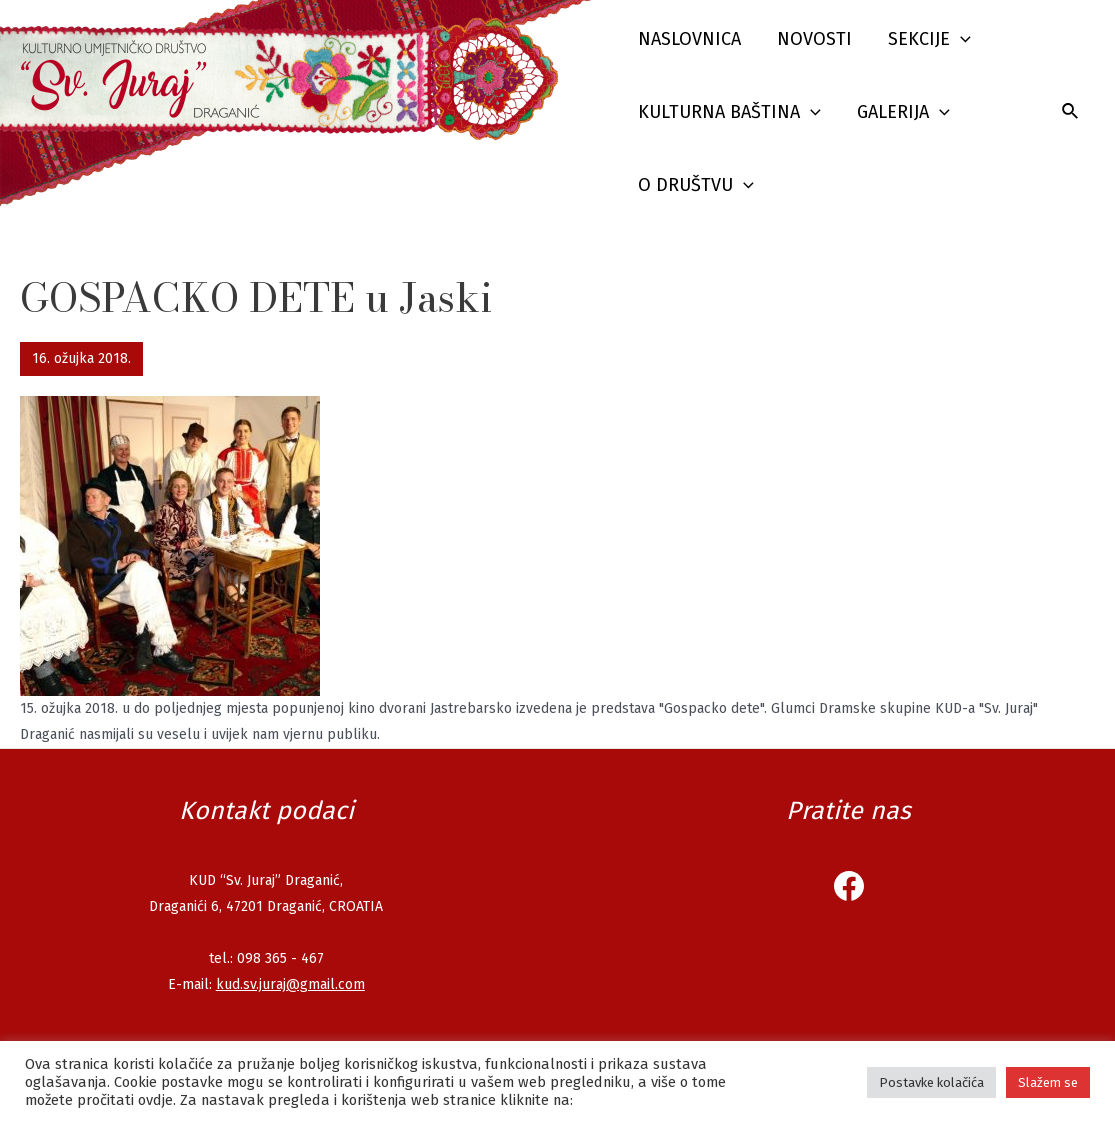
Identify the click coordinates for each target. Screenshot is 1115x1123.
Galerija (903, 112)
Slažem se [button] (1048, 1082)
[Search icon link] (1071, 112)
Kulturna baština (729, 112)
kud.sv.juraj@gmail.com (290, 984)
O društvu (696, 185)
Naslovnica (689, 39)
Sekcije (929, 39)
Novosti (814, 39)
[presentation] (960, 39)
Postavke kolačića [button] (931, 1082)
